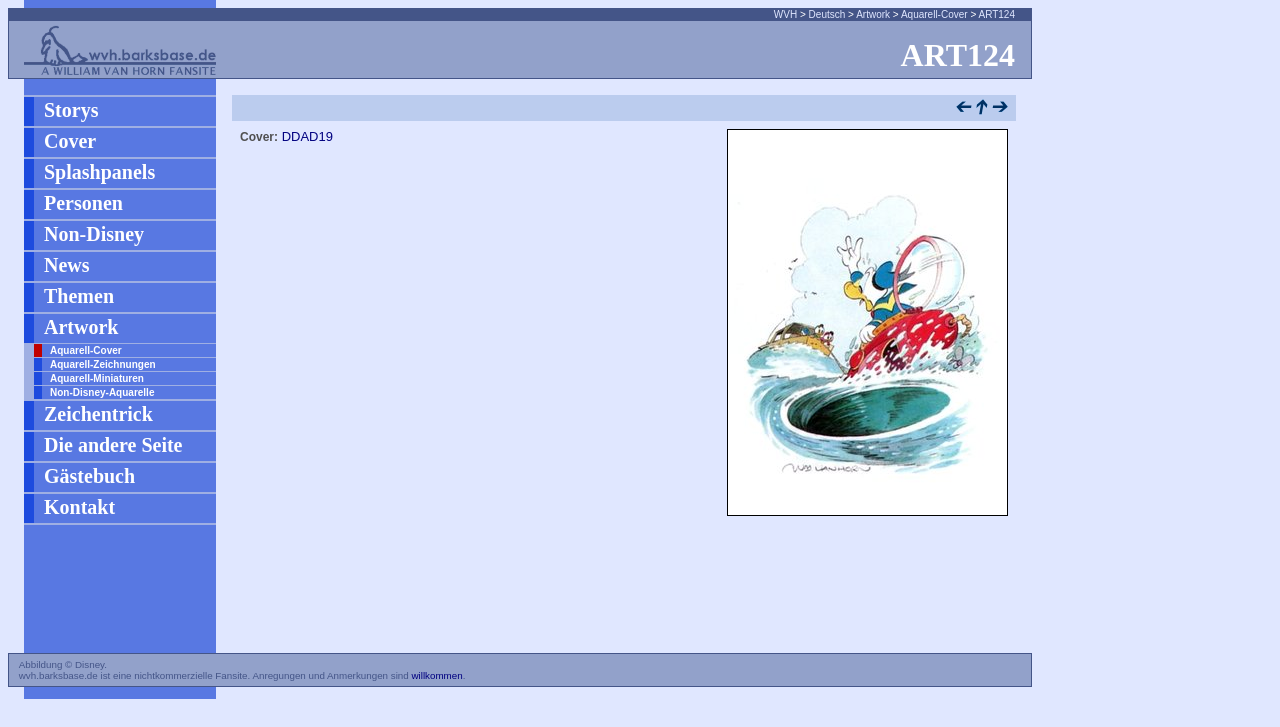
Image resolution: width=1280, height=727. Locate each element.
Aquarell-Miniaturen (97, 378)
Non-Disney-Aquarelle (102, 392)
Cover (70, 141)
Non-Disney (94, 234)
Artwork (873, 14)
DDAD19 (307, 136)
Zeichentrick (98, 414)
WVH (785, 14)
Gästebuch (89, 476)
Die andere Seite (113, 445)
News (67, 265)
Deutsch (827, 14)
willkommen (436, 675)
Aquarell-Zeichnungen (103, 364)
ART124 (996, 14)
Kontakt (79, 507)
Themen (79, 296)
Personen (83, 203)
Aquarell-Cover (934, 14)
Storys (71, 110)
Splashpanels (99, 172)
